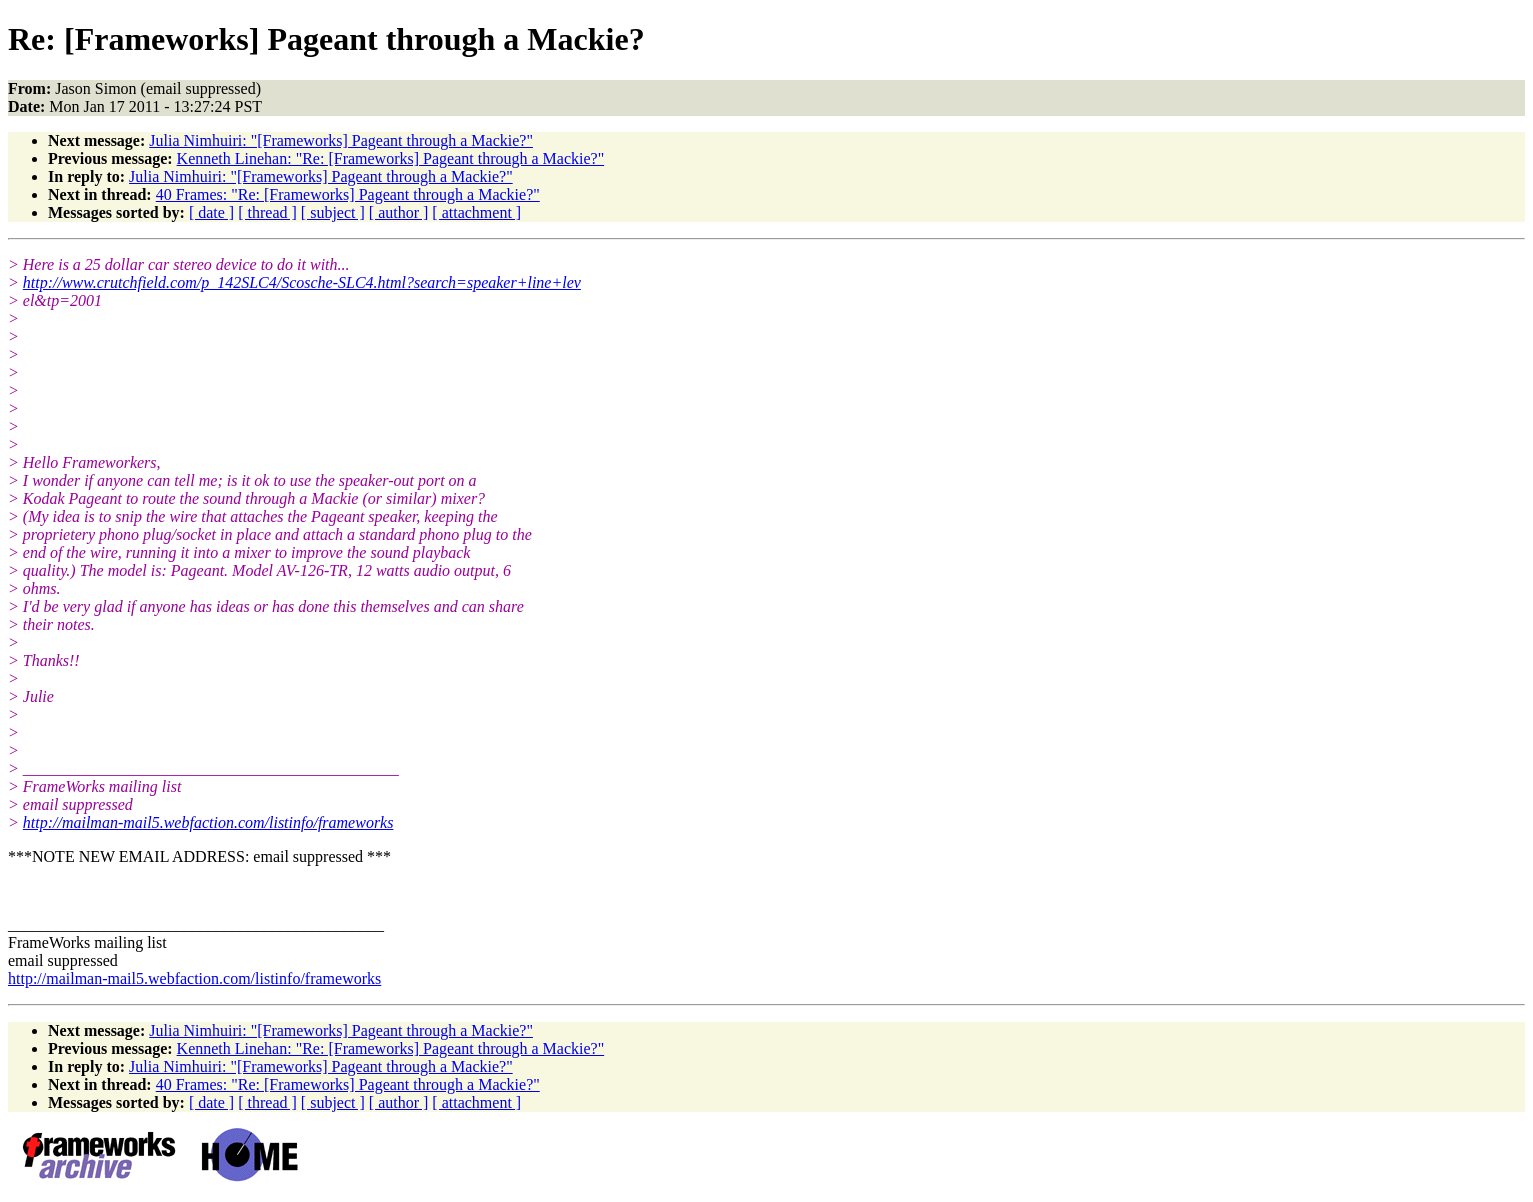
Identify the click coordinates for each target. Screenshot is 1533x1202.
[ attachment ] (476, 212)
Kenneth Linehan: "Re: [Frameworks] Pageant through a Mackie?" (391, 158)
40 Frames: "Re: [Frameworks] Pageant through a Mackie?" (348, 194)
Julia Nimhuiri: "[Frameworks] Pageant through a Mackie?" (341, 140)
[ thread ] (267, 212)
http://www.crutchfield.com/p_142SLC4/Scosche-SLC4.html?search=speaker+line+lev (302, 282)
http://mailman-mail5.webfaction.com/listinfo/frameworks (208, 822)
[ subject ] (333, 212)
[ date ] (211, 212)
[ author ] (399, 212)
